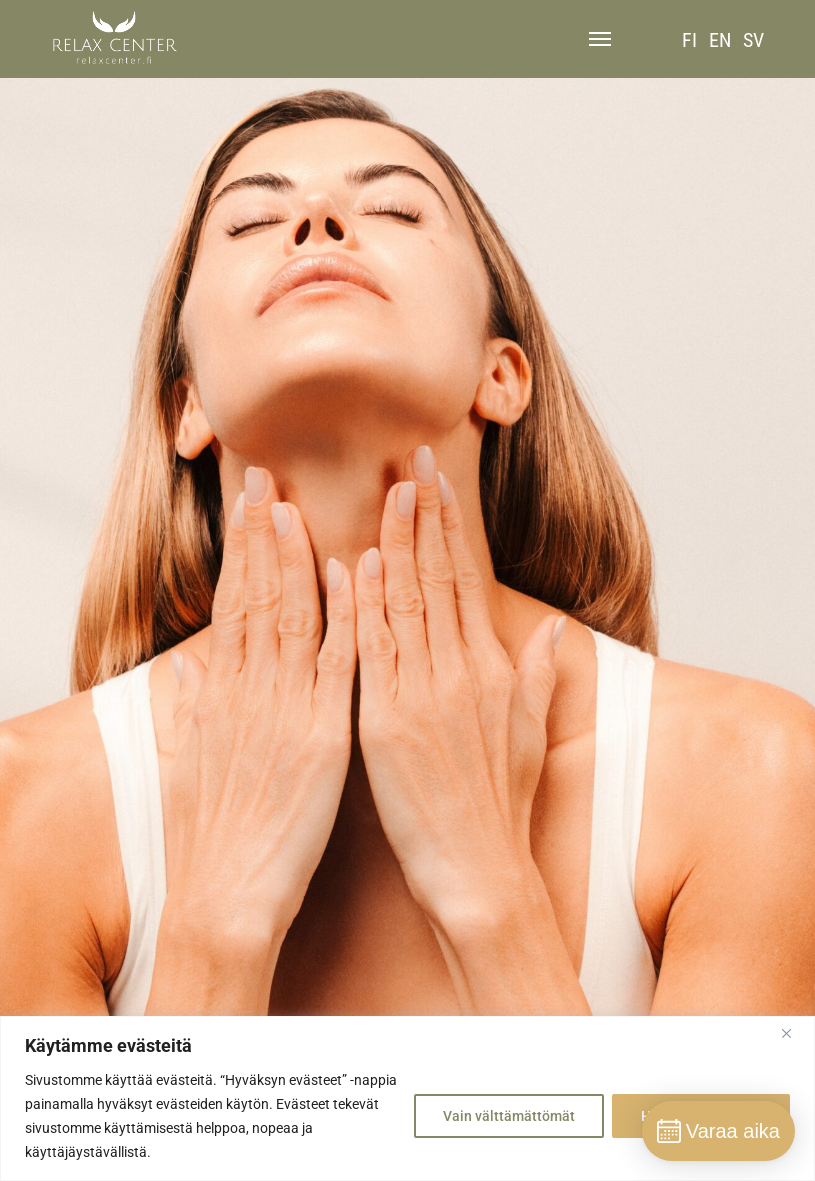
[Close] (794, 1033)
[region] (407, 1098)
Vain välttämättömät (509, 1116)
